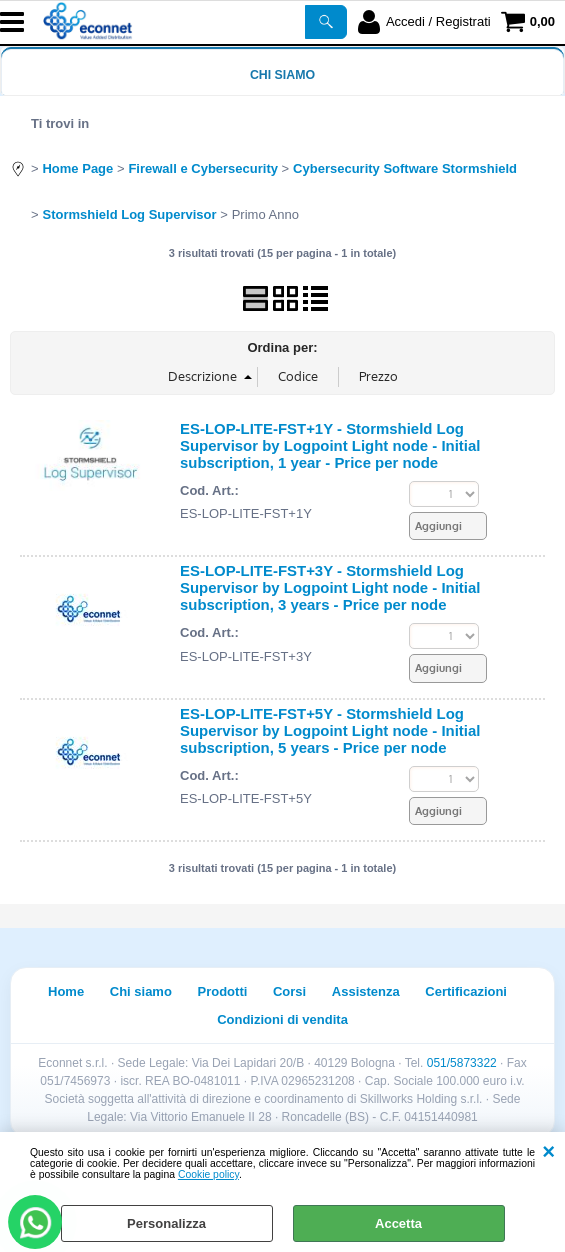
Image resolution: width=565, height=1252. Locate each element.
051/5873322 (462, 1063)
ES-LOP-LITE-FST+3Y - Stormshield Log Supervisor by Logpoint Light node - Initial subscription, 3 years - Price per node (330, 587)
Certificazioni (466, 991)
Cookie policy (208, 1174)
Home (66, 991)
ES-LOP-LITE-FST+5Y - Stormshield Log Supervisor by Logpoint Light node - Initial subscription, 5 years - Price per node (330, 730)
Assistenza (366, 991)
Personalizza (166, 1223)
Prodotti (223, 991)
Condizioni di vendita (282, 1019)
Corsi (289, 991)
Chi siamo (282, 75)
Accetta (398, 1223)
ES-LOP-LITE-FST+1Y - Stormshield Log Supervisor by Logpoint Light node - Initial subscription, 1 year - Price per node (330, 445)
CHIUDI (548, 1152)
